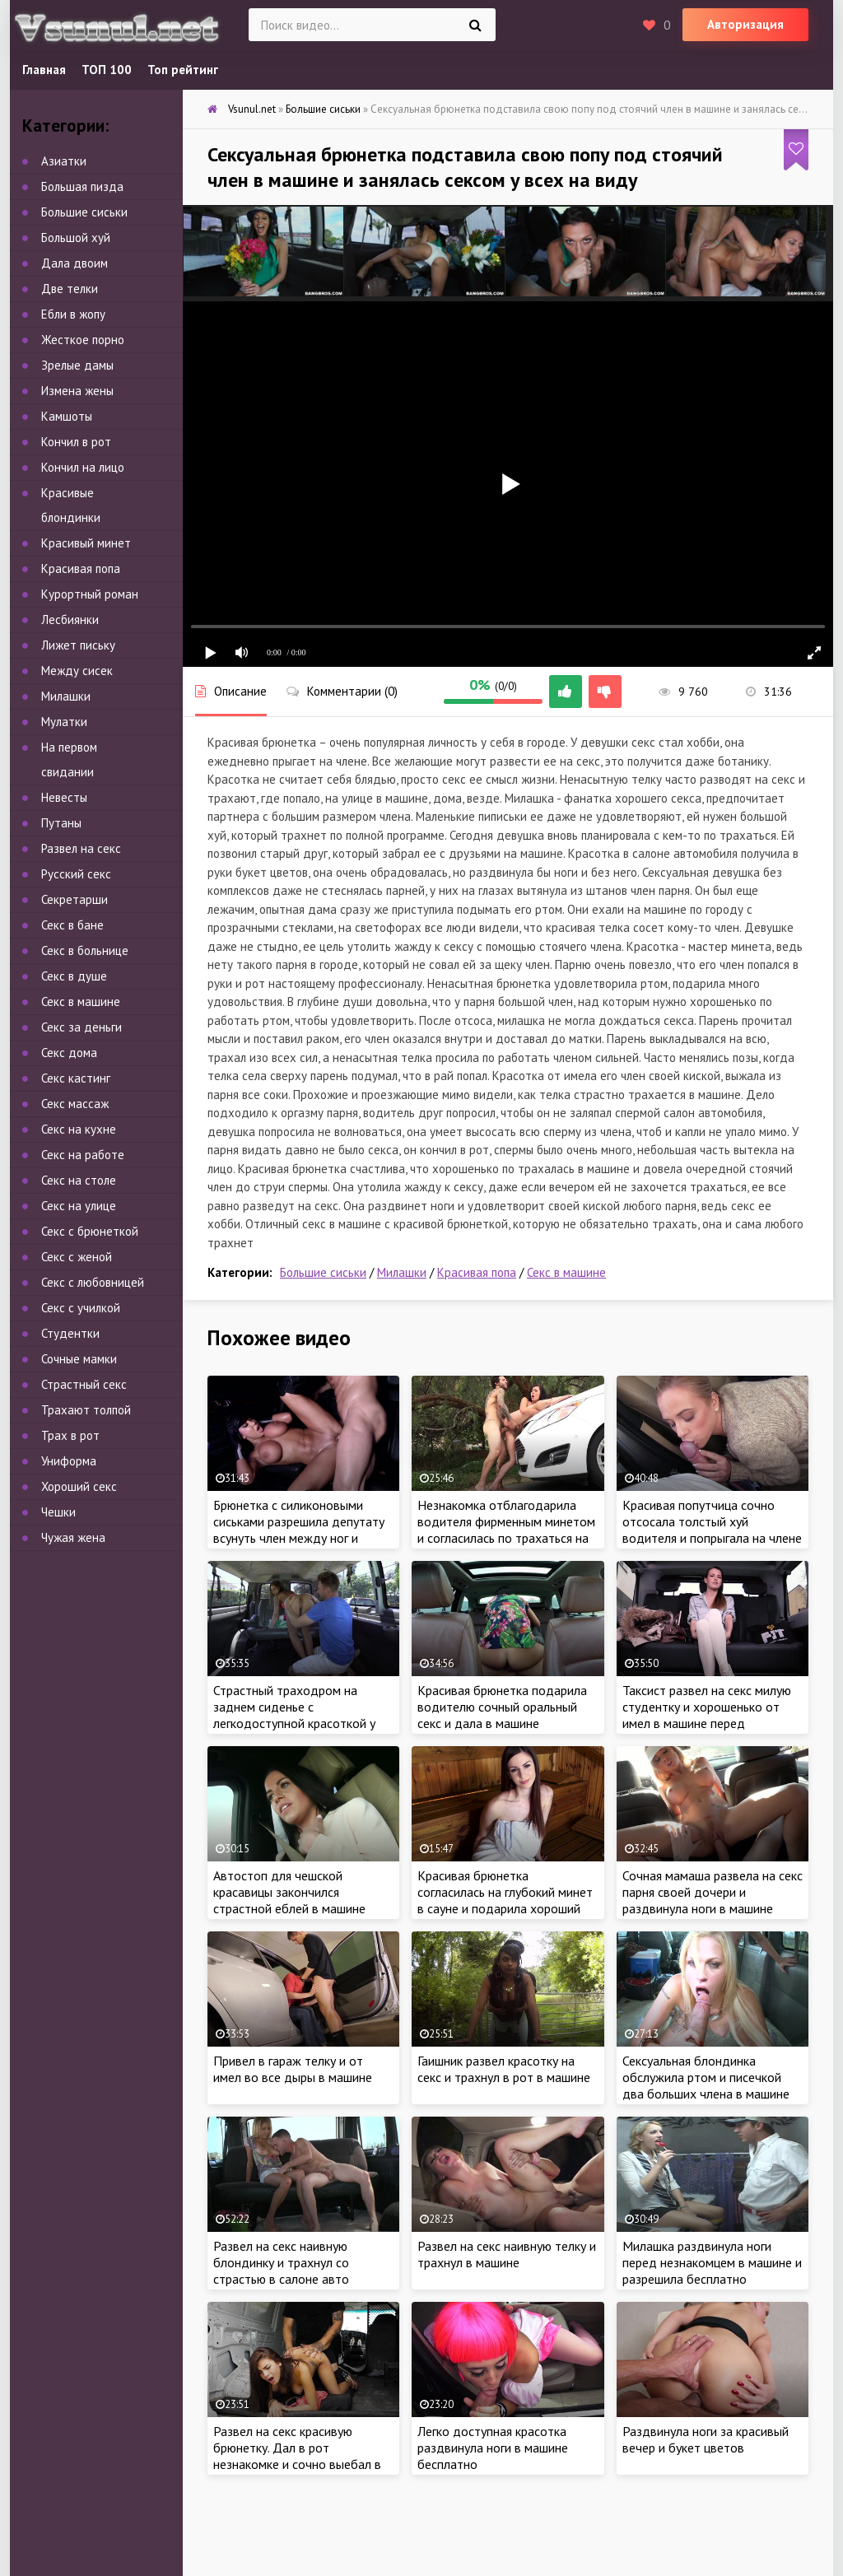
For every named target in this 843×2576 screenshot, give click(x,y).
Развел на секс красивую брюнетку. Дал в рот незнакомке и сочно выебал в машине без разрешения (297, 2456)
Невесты (64, 797)
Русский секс (76, 874)
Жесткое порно (82, 339)
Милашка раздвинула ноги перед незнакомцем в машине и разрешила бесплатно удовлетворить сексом (712, 2270)
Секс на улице (78, 1205)
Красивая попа (476, 1272)
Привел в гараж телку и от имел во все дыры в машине (292, 2068)
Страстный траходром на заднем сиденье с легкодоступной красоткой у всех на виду (294, 1715)
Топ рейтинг (182, 69)
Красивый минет (86, 543)
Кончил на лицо (82, 467)
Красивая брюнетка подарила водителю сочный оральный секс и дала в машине (502, 1706)
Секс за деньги (81, 1027)
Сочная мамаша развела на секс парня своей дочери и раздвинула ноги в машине (712, 1892)
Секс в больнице (84, 950)
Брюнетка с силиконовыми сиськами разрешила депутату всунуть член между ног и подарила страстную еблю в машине (298, 1538)
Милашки (401, 1272)
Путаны (61, 823)
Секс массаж (75, 1103)
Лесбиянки (70, 619)
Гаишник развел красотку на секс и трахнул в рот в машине (503, 2068)
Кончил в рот (76, 442)
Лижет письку (78, 645)
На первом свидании (69, 759)
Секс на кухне (78, 1129)
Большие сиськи (323, 1272)
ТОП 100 (107, 69)
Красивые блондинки (70, 505)
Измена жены (77, 390)
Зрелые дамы (77, 365)
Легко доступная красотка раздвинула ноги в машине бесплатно (492, 2447)
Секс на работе (82, 1154)
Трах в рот (70, 1435)
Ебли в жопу (73, 314)
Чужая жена (73, 1537)
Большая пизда (82, 186)
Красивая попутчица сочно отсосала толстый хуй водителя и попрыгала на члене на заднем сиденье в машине (712, 1530)
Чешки (58, 1512)
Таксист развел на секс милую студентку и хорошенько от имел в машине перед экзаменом (706, 1715)
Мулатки (64, 721)
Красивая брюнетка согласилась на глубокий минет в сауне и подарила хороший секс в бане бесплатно (505, 1900)
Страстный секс (84, 1384)
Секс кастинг (75, 1078)
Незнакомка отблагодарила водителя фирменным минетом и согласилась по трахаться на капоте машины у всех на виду (506, 1530)
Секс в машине (566, 1272)
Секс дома (69, 1052)
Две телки (69, 288)
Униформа (68, 1461)
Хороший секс (79, 1486)
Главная (44, 69)
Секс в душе (74, 976)
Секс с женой (76, 1257)
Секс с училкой (80, 1308)
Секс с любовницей (92, 1282)
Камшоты (66, 416)
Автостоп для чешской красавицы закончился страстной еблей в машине (289, 1892)
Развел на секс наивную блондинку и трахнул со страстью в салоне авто (281, 2262)
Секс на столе (78, 1180)
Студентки (70, 1333)
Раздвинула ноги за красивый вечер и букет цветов (705, 2439)
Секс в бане (72, 925)
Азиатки (63, 161)
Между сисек (77, 670)
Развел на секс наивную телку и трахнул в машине (506, 2254)
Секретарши (74, 899)
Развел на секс (81, 848)
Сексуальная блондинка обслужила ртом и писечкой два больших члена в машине (705, 2077)
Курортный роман (89, 594)
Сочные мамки (79, 1359)
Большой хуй (75, 237)
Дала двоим (74, 263)
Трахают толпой (86, 1410)
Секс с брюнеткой (89, 1231)
